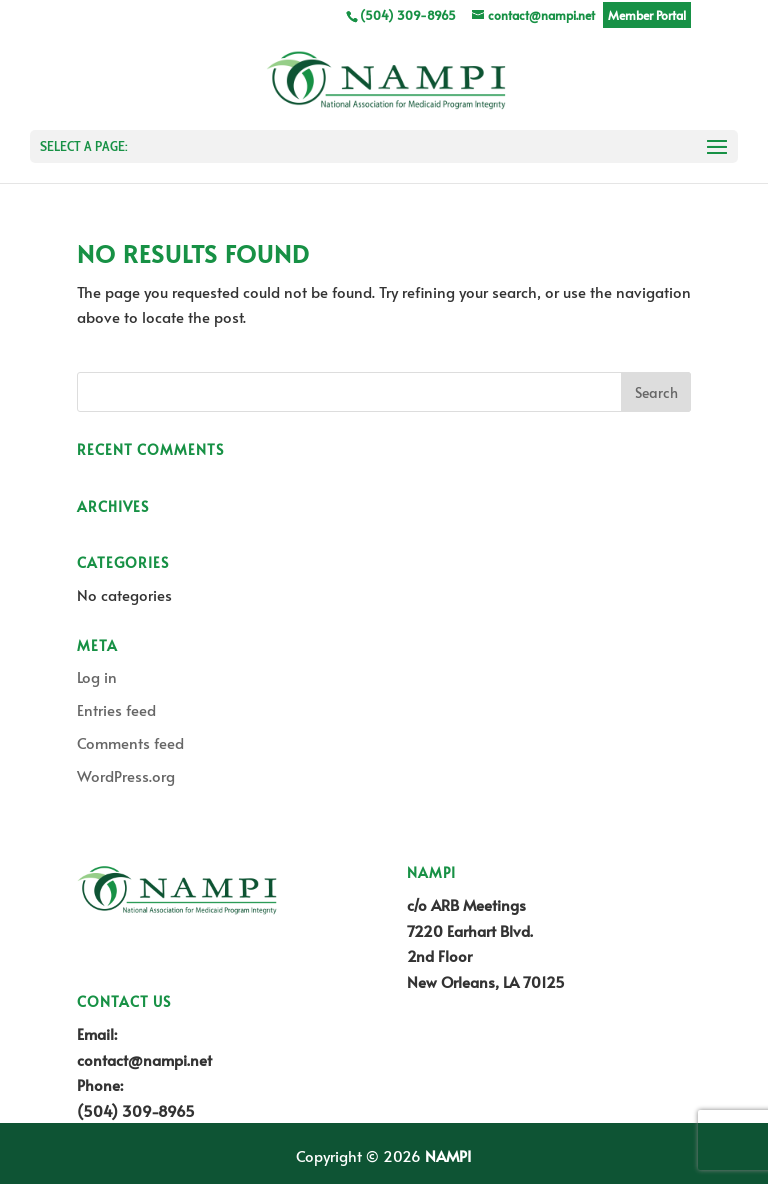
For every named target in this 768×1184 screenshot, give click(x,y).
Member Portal (647, 15)
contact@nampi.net (144, 1059)
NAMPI (448, 1155)
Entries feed (116, 709)
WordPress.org (126, 775)
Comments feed (130, 742)
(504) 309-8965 (136, 1110)
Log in (97, 676)
